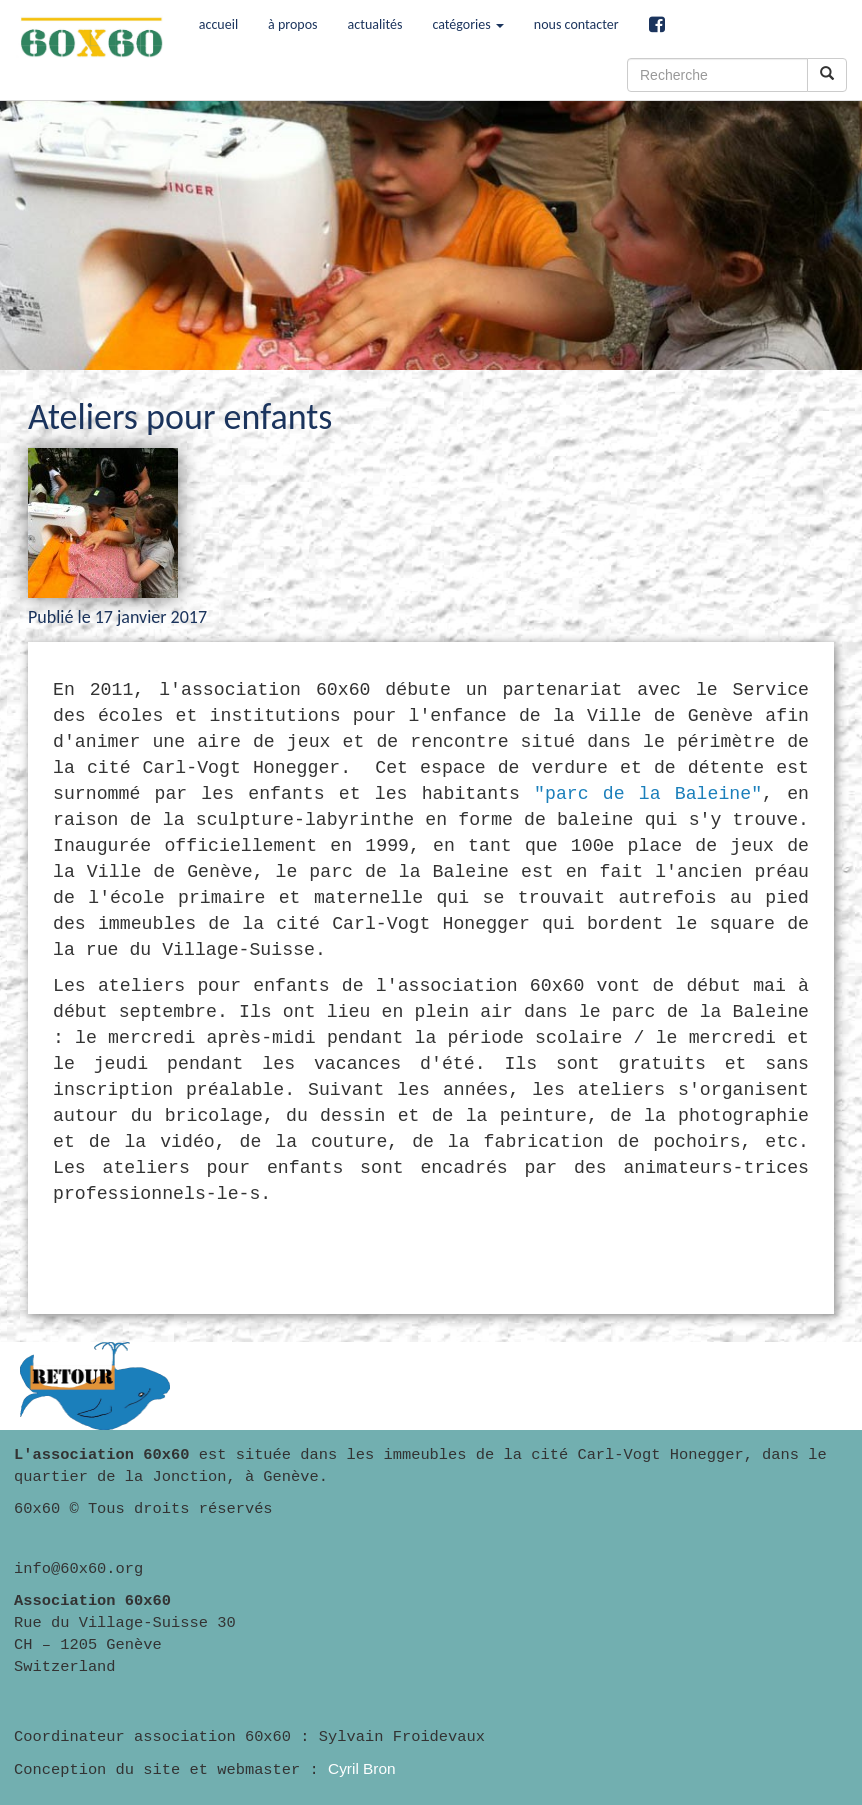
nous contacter (576, 24)
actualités (375, 24)
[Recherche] (717, 75)
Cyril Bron (362, 1768)
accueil (218, 24)
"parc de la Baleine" (648, 794)
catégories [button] (467, 24)
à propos (292, 24)
